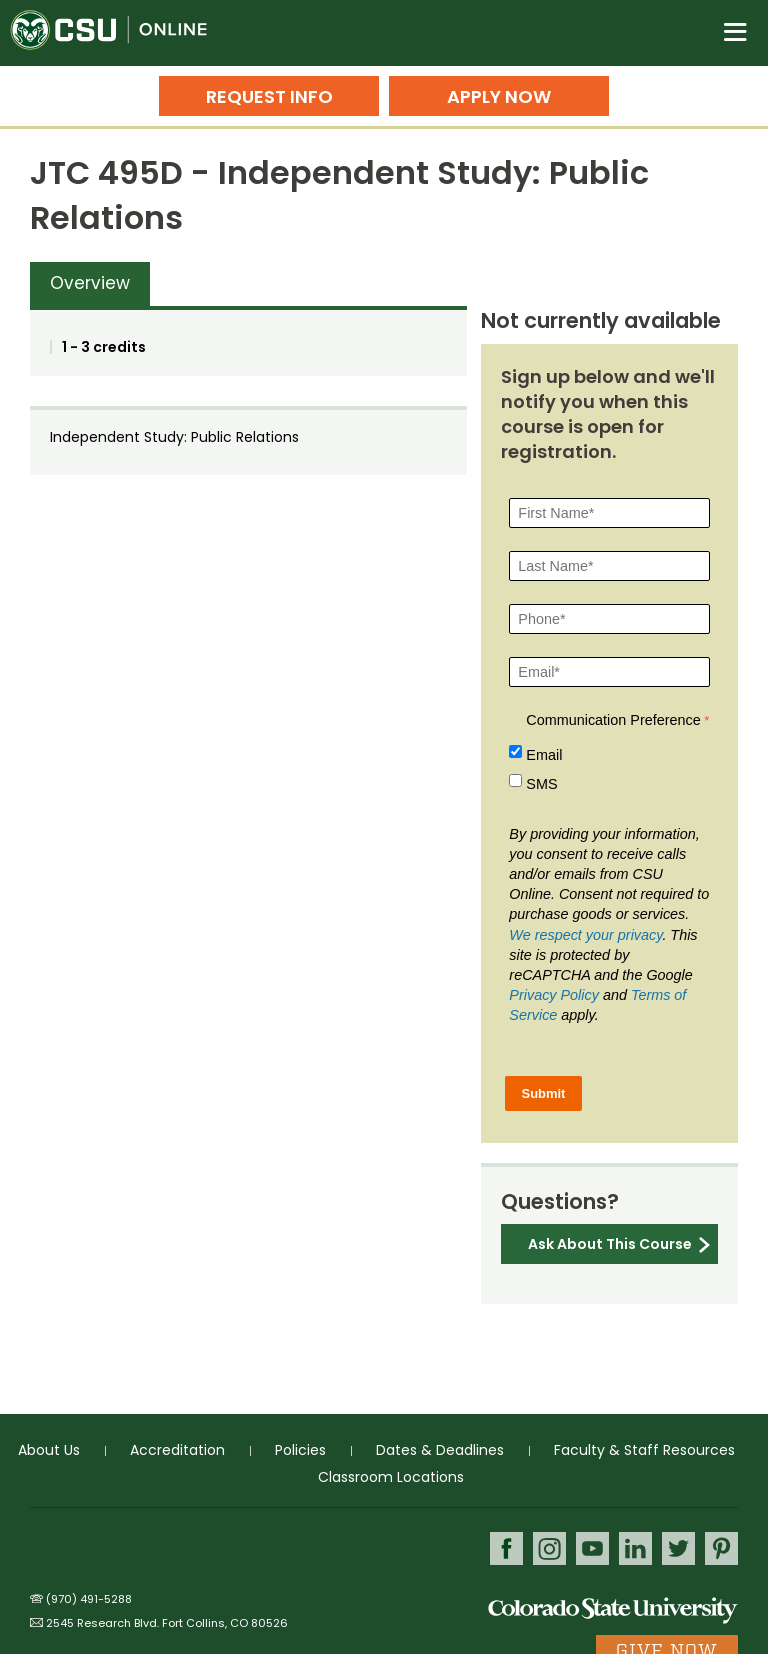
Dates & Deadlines (440, 1450)
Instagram (549, 1548)
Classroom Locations (391, 1477)
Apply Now (499, 96)
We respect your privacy (585, 935)
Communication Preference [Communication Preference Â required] (613, 720)
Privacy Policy (554, 995)
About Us (49, 1450)
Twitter (678, 1548)
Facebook (506, 1548)
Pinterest (721, 1548)
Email (544, 755)
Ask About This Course (610, 1244)
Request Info (269, 96)
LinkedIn (635, 1548)
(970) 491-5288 (89, 1599)
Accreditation (177, 1450)
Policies (300, 1450)
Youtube (592, 1548)
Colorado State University (613, 1609)
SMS (541, 784)
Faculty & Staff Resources (644, 1450)
